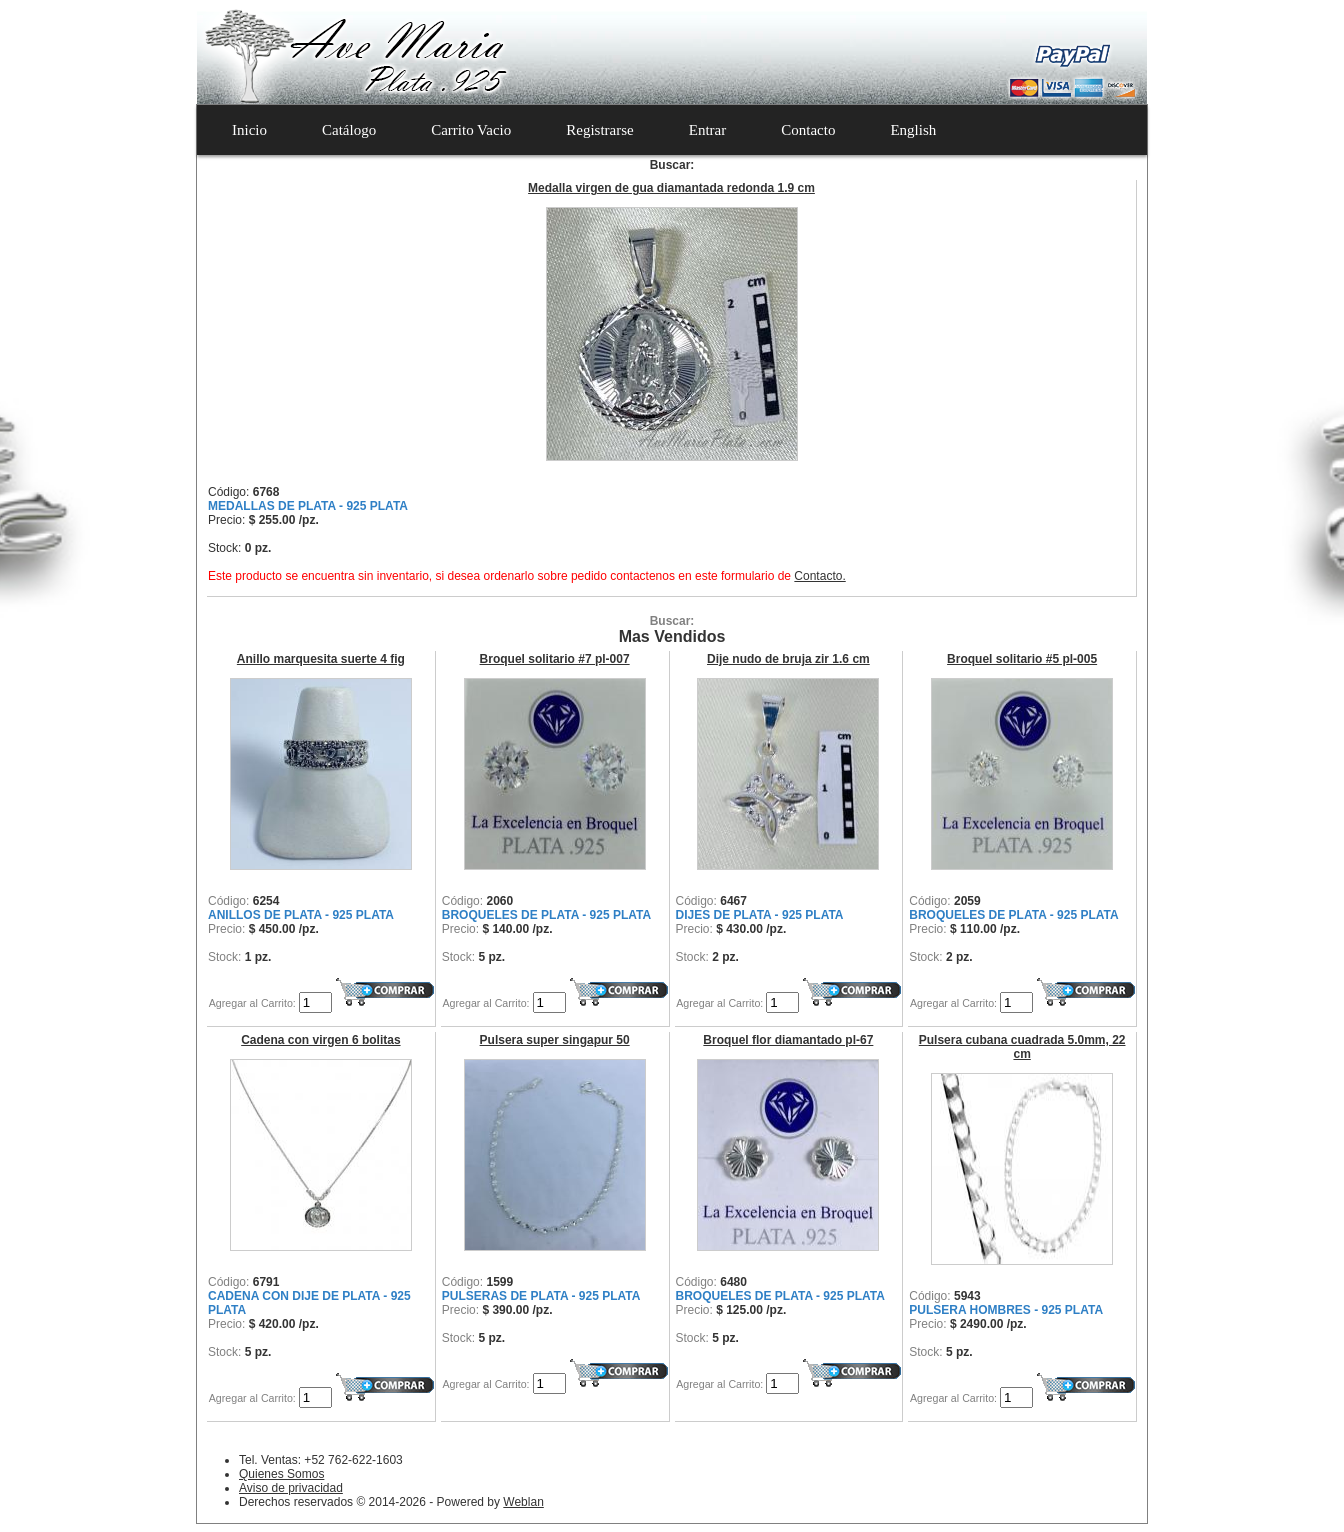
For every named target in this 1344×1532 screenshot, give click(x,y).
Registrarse (599, 130)
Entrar (707, 130)
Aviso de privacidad (291, 1488)
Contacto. (819, 576)
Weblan (523, 1502)
